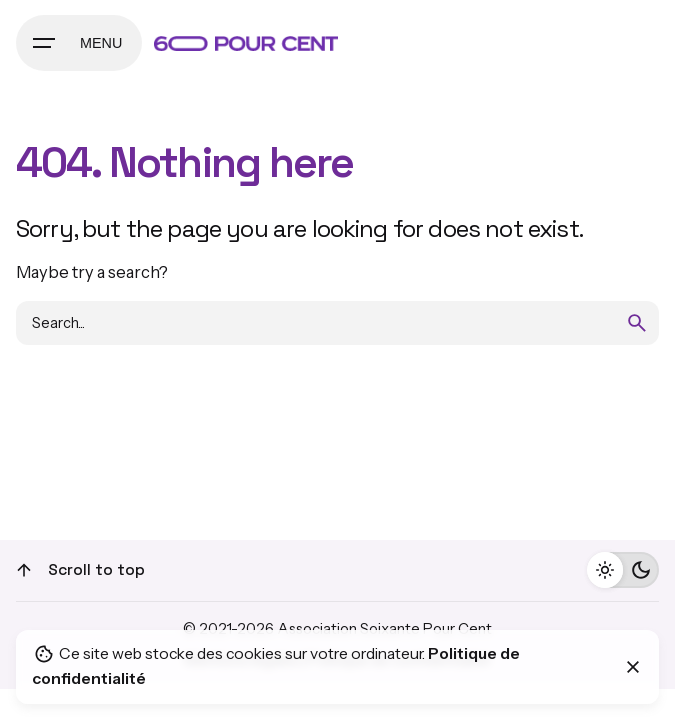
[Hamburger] (79, 43)
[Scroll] (24, 570)
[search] (637, 323)
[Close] (633, 667)
